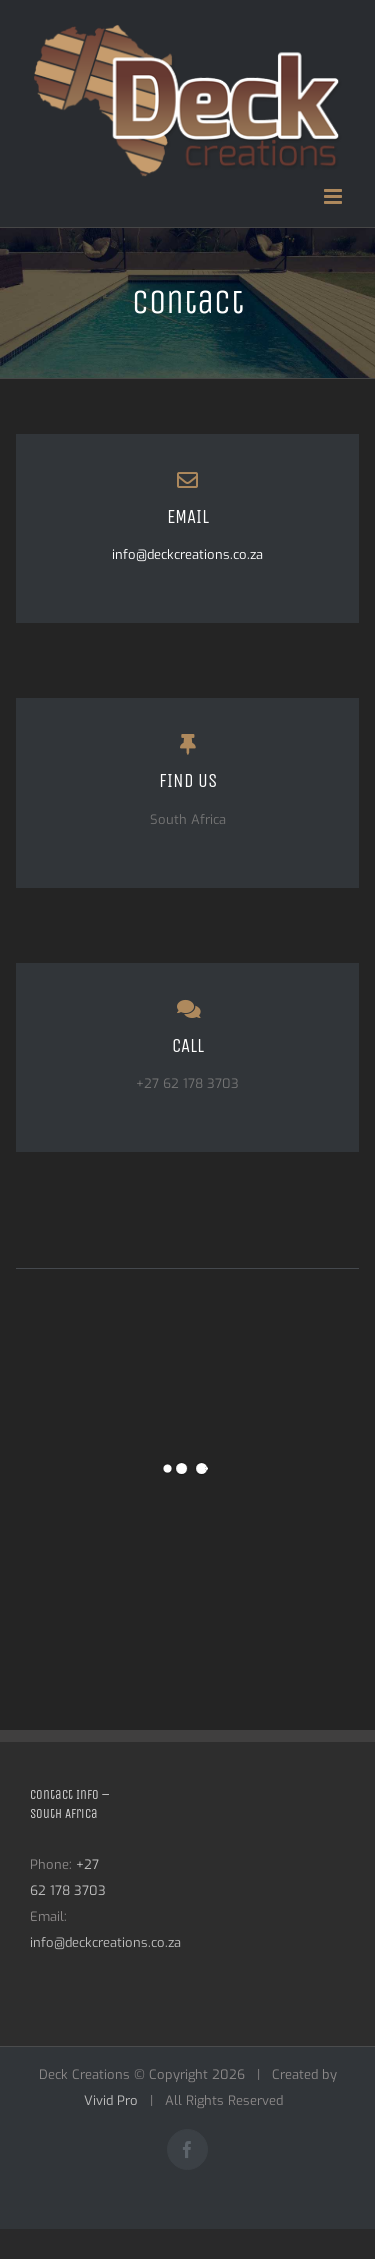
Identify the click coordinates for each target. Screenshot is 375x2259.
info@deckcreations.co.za (187, 554)
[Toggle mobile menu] (334, 196)
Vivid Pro (111, 2100)
